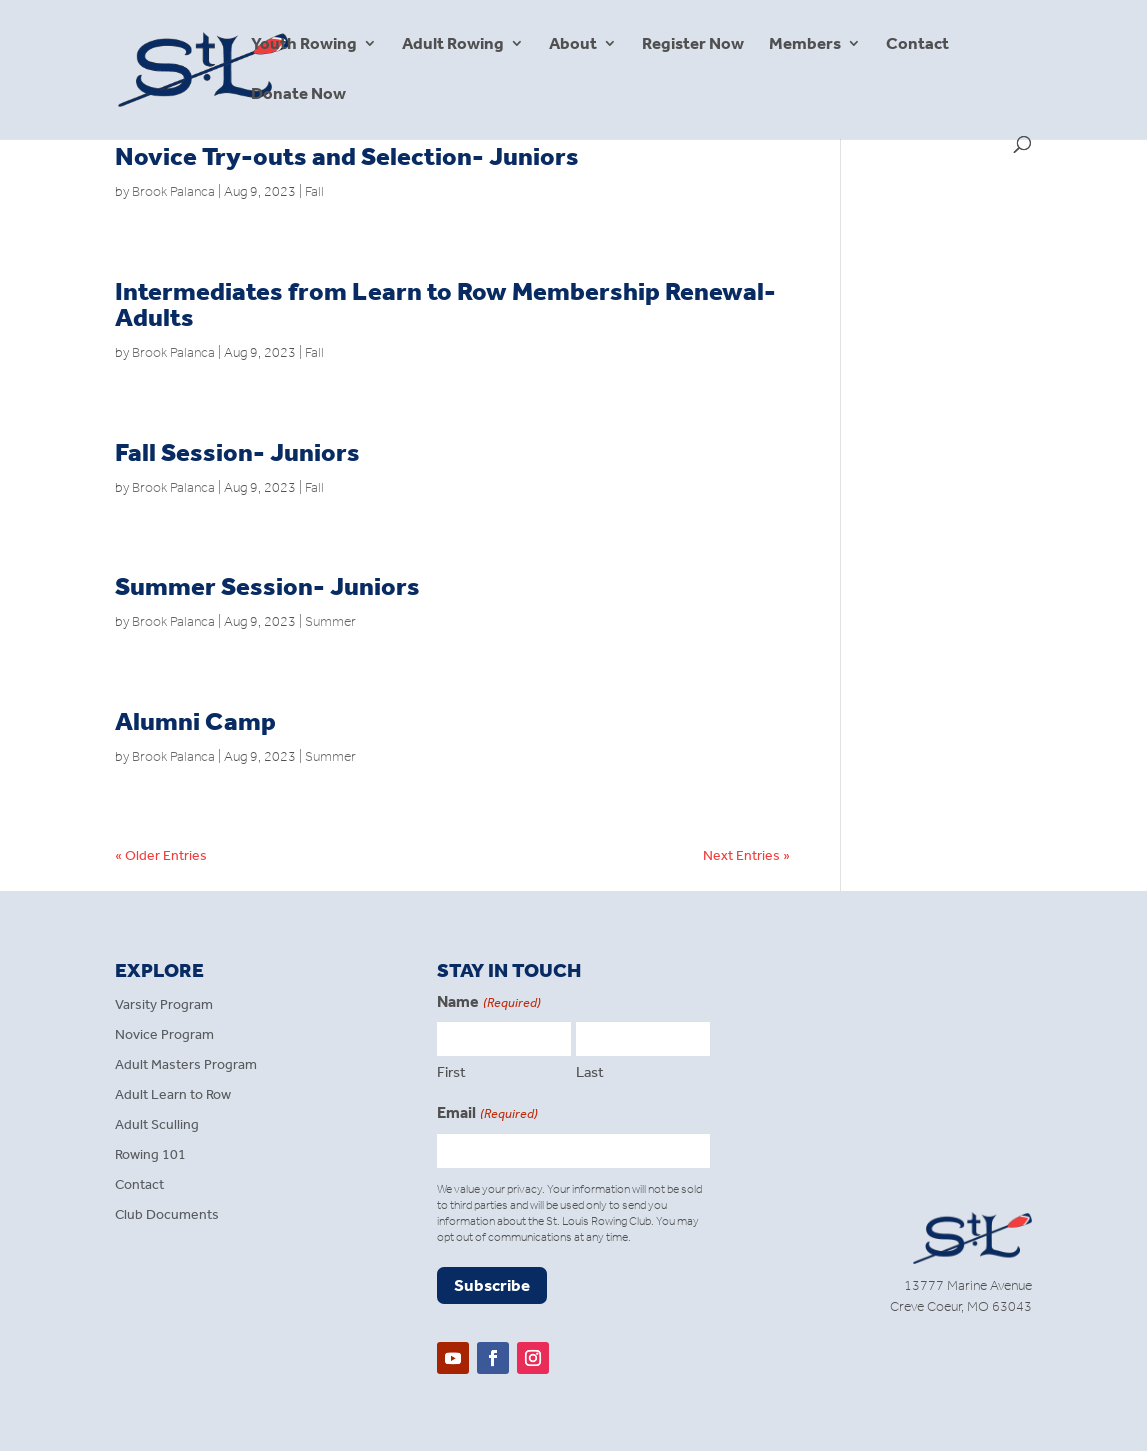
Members (805, 44)
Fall (314, 191)
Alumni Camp (195, 721)
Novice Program (164, 1035)
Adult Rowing (453, 44)
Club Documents (167, 1215)
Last (590, 1072)
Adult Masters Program (186, 1065)
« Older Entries (161, 855)
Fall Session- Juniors (237, 452)
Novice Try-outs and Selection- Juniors (347, 156)
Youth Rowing (304, 44)
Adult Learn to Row (173, 1095)
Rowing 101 (150, 1155)
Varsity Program (164, 1005)
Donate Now (298, 94)
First (451, 1072)
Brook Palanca (173, 191)
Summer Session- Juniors (267, 586)
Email (487, 1114)
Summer (330, 621)
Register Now (693, 44)
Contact (917, 44)
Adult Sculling (157, 1125)
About (573, 44)
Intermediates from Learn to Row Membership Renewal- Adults (445, 304)
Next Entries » (746, 855)
